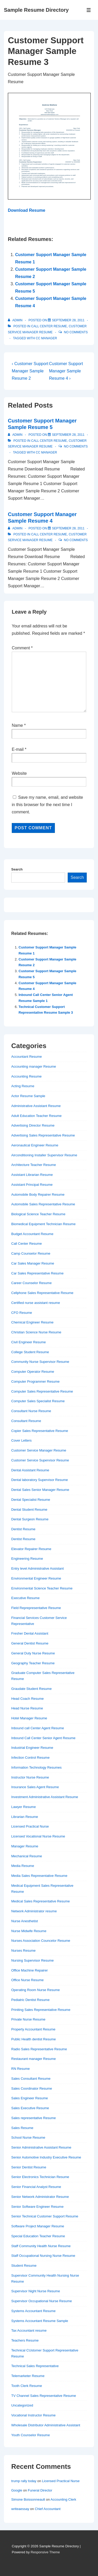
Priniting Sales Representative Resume (40, 2010)
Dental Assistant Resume (30, 1470)
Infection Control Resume (30, 1757)
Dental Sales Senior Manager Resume (40, 1490)
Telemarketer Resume (27, 2376)
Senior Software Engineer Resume (37, 2207)
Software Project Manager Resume (37, 2226)
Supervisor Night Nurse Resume (35, 2291)
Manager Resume (24, 1846)
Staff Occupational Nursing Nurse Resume (43, 2256)
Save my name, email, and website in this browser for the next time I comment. (47, 804)
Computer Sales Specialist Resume (38, 1401)
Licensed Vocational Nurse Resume (38, 1836)
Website (19, 773)
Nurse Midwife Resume (28, 1931)
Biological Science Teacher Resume (38, 1214)
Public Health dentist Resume (33, 2039)
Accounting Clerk (63, 2499)
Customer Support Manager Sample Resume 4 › (66, 370)
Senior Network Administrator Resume (40, 2197)
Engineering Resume (27, 1559)
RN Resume (20, 2069)
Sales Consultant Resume (30, 2079)
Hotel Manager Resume (29, 1718)
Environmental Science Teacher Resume (42, 1588)
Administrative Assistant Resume (36, 1106)
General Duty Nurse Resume (33, 1653)
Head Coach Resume (27, 1699)
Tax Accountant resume (29, 2330)
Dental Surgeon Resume (29, 1519)
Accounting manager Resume (33, 1066)
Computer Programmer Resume (35, 1381)
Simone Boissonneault (28, 2499)
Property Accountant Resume (33, 2029)
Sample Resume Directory (36, 10)
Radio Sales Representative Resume (39, 2049)
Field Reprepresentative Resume (36, 1608)
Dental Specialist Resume (30, 1500)
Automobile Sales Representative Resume (43, 1204)
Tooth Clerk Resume (26, 2386)
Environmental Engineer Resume (36, 1578)
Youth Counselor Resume (30, 2435)
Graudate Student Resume (31, 1689)
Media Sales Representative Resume (39, 1876)
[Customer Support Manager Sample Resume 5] (68, 435)
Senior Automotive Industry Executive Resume (46, 2157)
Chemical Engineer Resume (32, 1322)
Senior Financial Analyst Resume (36, 2187)
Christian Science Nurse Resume (36, 1332)
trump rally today (23, 2481)
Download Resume (26, 210)
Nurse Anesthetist (24, 1921)
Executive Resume (25, 1598)
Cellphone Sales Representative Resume (42, 1293)
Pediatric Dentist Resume (30, 2000)
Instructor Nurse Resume (30, 1777)
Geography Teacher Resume (33, 1663)
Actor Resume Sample (28, 1096)
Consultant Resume (26, 1421)
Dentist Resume (23, 1529)
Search (16, 869)
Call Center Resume (49, 326)
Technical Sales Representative (35, 2366)
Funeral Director (40, 2490)
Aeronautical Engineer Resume (34, 1145)
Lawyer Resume (23, 1807)
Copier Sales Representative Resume (39, 1431)
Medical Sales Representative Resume (40, 1901)
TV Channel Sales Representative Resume (43, 2396)
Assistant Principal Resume (32, 1185)
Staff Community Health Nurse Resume (41, 2246)
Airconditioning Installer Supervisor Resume (44, 1155)
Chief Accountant (47, 2509)
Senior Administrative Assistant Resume (41, 2147)
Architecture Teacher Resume (33, 1165)
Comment (22, 648)
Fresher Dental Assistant (29, 1633)
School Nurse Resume (28, 2137)
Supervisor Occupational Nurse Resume (41, 2301)
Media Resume (22, 1866)
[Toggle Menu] (88, 10)
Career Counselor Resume (31, 1283)
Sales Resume (22, 2128)
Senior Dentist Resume (28, 2167)
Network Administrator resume (34, 1911)
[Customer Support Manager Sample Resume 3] (68, 320)
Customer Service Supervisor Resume (40, 1460)
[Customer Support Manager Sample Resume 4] (68, 528)
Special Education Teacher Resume (38, 2236)
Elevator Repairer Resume (31, 1549)
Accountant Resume (26, 1057)
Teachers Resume (25, 2340)
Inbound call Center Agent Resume (37, 1728)
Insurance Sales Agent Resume (35, 1787)
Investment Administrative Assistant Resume (44, 1797)
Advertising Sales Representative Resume (43, 1135)
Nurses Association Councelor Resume (40, 1941)
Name (17, 725)
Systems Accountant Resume (33, 2311)
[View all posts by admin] (15, 320)
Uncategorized (22, 2405)
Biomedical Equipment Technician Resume (43, 1224)
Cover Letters (21, 1440)
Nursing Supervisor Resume (32, 1960)
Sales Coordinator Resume (31, 2088)
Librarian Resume (24, 1817)
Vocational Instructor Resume (33, 2415)
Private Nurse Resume (28, 2019)
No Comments (76, 332)
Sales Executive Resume (30, 2108)
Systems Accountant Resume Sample (39, 2321)
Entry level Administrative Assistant (37, 1568)
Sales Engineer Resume (29, 2098)
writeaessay (20, 2509)
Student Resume (24, 2265)
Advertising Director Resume (32, 1125)
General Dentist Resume (29, 1643)
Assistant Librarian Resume (32, 1175)
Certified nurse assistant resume (35, 1303)
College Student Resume (30, 1352)
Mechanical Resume (26, 1856)
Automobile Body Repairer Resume (38, 1194)
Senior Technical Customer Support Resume (44, 2216)
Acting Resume (22, 1086)
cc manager (46, 338)
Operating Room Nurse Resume (35, 1990)
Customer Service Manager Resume (38, 1450)
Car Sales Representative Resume (37, 1273)
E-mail (18, 749)
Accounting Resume (26, 1076)
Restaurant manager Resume (33, 2059)
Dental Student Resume (29, 1509)
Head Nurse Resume (27, 1708)
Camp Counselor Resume (30, 1253)
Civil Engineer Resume (28, 1342)
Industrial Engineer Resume (32, 1748)
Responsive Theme (45, 2552)
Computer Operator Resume (32, 1372)
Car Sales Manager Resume (32, 1263)
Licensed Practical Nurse (30, 1826)
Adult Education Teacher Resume (36, 1116)
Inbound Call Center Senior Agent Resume (43, 1738)
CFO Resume (21, 1313)
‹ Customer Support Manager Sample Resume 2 (30, 370)
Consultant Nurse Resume (31, 1411)
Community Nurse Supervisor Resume (40, 1362)
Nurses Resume (23, 1950)
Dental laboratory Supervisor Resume (39, 1480)
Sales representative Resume (33, 2118)
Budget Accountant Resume (32, 1234)
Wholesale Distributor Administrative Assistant (45, 2425)
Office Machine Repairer (29, 1970)
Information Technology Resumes (36, 1767)
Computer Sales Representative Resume (42, 1391)
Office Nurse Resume (27, 1980)
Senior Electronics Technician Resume (40, 2177)
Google (16, 2490)
